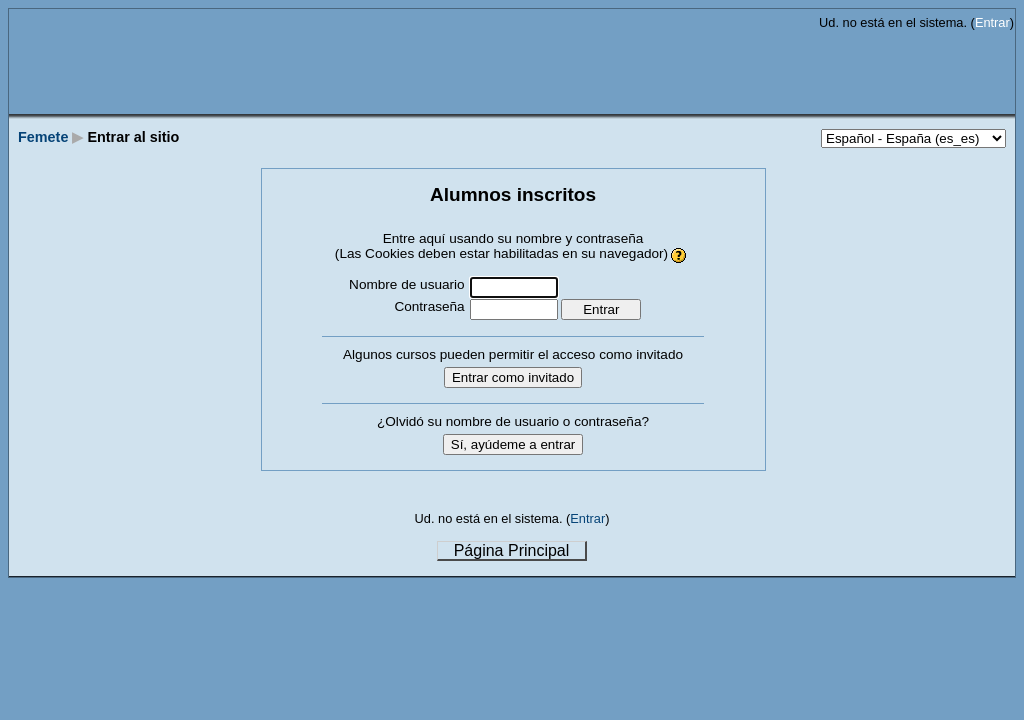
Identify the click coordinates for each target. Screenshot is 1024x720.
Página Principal (512, 550)
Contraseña (429, 306)
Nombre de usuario (407, 284)
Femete (43, 137)
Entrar (992, 22)
